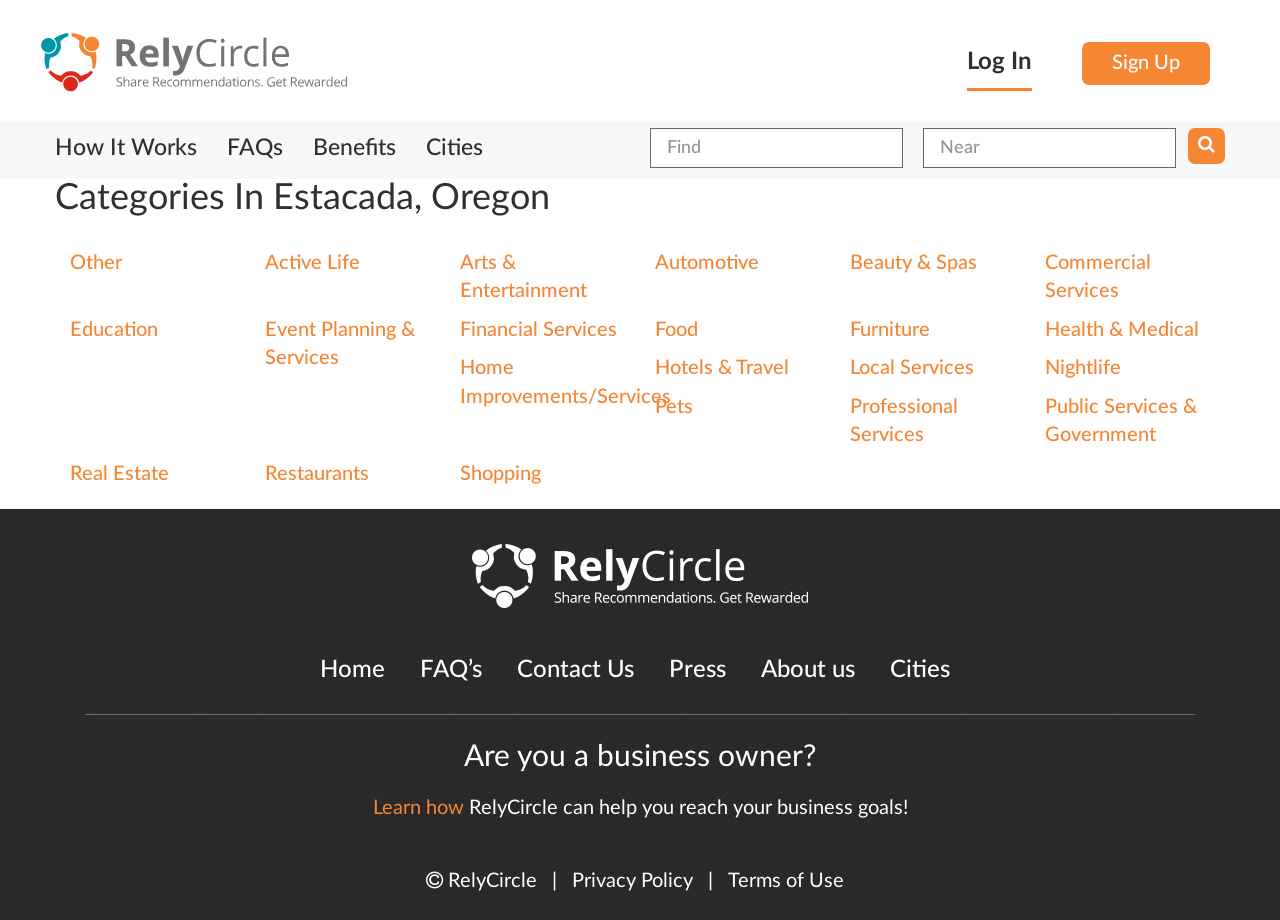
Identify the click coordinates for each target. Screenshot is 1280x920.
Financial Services (538, 330)
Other (96, 263)
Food (676, 330)
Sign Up (1146, 63)
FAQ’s (451, 670)
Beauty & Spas (913, 263)
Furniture (890, 330)
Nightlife (1083, 368)
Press (697, 670)
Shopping (500, 474)
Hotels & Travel (722, 368)
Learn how (418, 808)
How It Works (126, 148)
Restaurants (317, 474)
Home (352, 670)
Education (114, 330)
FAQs (255, 148)
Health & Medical (1122, 330)
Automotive (707, 263)
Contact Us (575, 670)
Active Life (312, 263)
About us (808, 670)
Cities (454, 148)
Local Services (912, 368)
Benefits (354, 148)
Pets (674, 407)
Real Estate (119, 474)
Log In (999, 62)
